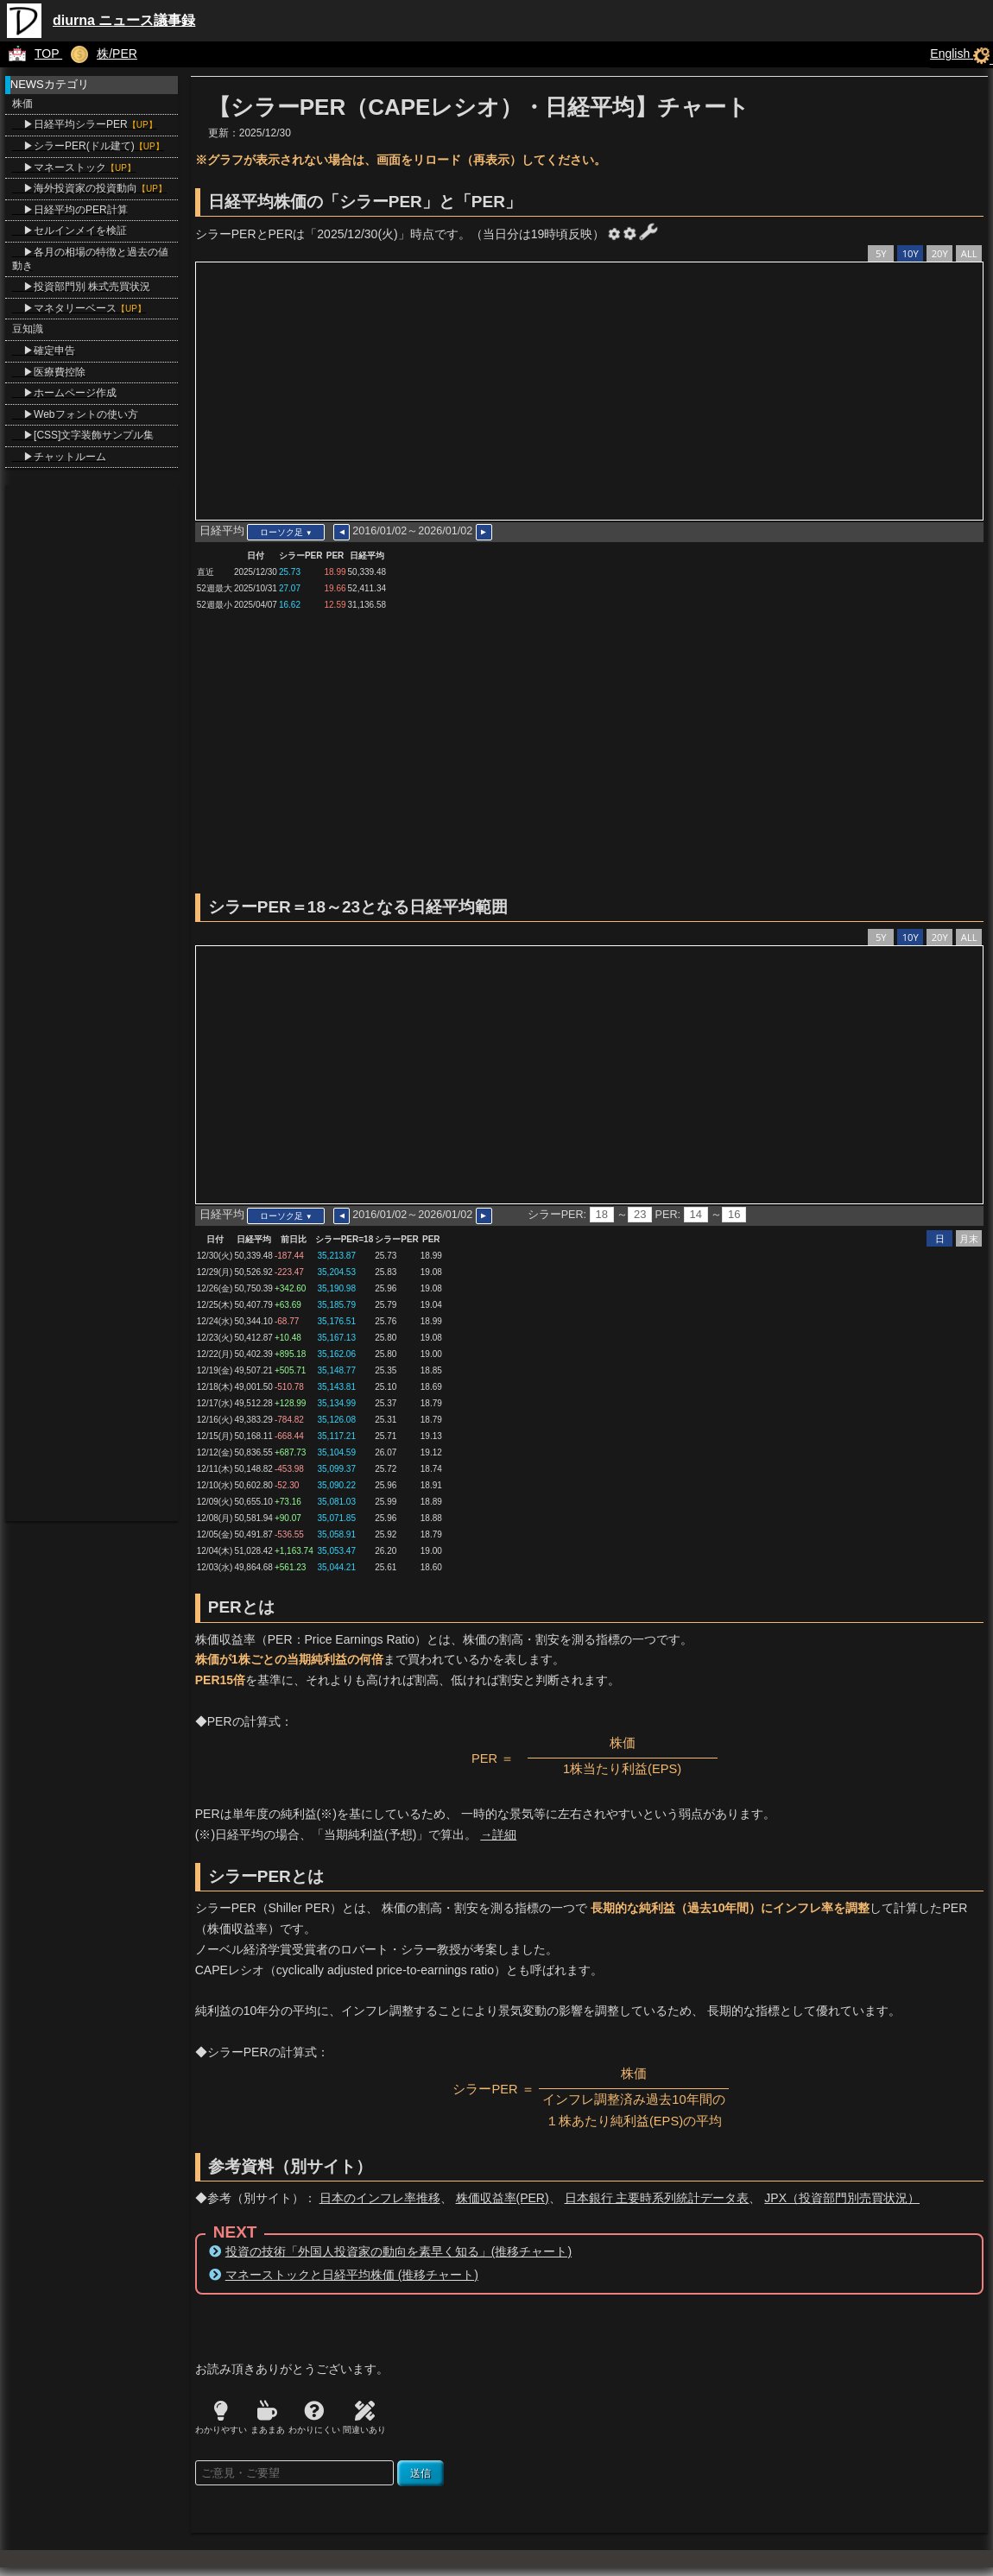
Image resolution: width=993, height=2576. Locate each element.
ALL (969, 253)
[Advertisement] (585, 755)
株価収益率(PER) (502, 2198)
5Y (881, 253)
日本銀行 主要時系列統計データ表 (657, 2198)
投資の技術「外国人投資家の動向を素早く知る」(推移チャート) (398, 2251)
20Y (940, 253)
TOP (31, 53)
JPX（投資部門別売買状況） (842, 2198)
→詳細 (498, 1834)
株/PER (99, 53)
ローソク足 (286, 532)
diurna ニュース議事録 (124, 20)
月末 (968, 1238)
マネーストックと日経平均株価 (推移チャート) (351, 2275)
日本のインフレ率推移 (379, 2198)
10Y (910, 253)
